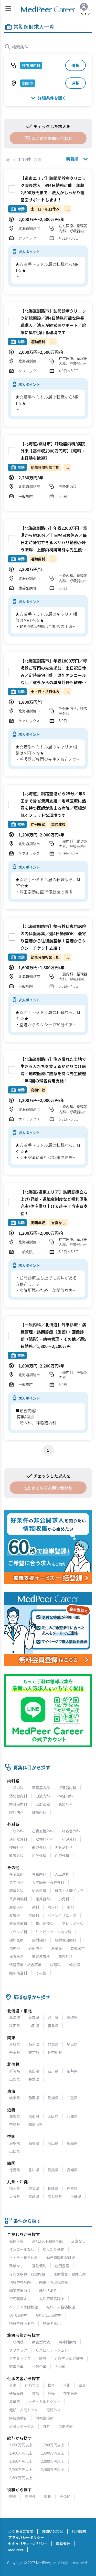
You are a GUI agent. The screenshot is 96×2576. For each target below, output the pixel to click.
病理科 (55, 1964)
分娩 (51, 2393)
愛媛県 (53, 2169)
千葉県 (14, 2052)
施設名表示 (52, 2323)
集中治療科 (45, 1923)
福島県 (53, 2025)
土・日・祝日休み (23, 2257)
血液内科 (43, 1795)
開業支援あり (20, 2290)
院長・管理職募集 (53, 2282)
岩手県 (53, 2017)
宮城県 (72, 2017)
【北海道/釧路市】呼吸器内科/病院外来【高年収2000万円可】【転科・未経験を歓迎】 (52, 450)
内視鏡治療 (45, 2418)
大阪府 (53, 2116)
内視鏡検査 (18, 2418)
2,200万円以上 (21, 2469)
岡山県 (53, 2143)
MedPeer (15, 2549)
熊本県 (72, 2188)
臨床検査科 (18, 1972)
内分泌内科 (18, 1804)
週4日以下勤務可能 (47, 2241)
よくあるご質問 (20, 2531)
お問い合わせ (52, 2531)
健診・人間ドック (69, 1890)
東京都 (33, 2052)
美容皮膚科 (41, 1956)
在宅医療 (16, 1874)
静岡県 (33, 2097)
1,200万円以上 (52, 2444)
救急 (35, 2393)
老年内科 (16, 1882)
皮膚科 (14, 1915)
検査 (51, 2385)
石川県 (53, 2071)
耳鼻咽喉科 (18, 1898)
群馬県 (53, 2044)
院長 (12, 2496)
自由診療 (65, 2426)
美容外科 (65, 1956)
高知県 (72, 2169)
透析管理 (16, 2393)
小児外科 (69, 1839)
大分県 (14, 2196)
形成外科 (39, 1847)
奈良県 (14, 2124)
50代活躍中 (18, 2315)
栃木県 (33, 2044)
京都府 (33, 2116)
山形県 (33, 2025)
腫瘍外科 (16, 1890)
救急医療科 (18, 1923)
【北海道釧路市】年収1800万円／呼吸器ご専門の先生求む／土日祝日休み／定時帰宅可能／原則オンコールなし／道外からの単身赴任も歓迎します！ (53, 675)
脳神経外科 (45, 1839)
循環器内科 (41, 1787)
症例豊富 (62, 2265)
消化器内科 (18, 1795)
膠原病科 (16, 1812)
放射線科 (39, 1940)
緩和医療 (16, 1940)
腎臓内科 (39, 1874)
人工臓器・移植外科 (48, 1882)
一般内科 (16, 1787)
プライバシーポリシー (26, 2537)
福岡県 (14, 2188)
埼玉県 (72, 2044)
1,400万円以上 (21, 2453)
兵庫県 (72, 2116)
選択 (75, 65)
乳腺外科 (16, 1855)
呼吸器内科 (67, 1787)
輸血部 (74, 1964)
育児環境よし (20, 2298)
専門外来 (53, 2409)
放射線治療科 (65, 1940)
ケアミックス (19, 2358)
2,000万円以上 (52, 2461)
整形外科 (16, 1847)
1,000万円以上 (21, 2444)
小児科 (63, 1898)
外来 (12, 2385)
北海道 (14, 2017)
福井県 (72, 2071)
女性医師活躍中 (51, 2298)
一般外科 (16, 1830)
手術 (66, 2385)
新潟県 (14, 2071)
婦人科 (53, 1907)
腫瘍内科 (39, 1812)
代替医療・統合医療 (25, 1964)
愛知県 (53, 2097)
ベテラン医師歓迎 (23, 2306)
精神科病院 (67, 2341)
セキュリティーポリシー (27, 2543)
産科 (35, 1907)
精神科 (14, 1948)
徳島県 (14, 2169)
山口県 (14, 2151)
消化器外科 (18, 1839)
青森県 (33, 2017)
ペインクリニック (62, 1915)
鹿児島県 (55, 2196)
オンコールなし (21, 2249)
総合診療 (39, 1890)
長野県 (33, 2079)
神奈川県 (55, 2052)
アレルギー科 (72, 1923)
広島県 (72, 2143)
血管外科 (62, 1855)
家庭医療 (43, 1804)
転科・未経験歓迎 (60, 2306)
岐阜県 (14, 2097)
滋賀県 (14, 2116)
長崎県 (53, 2188)
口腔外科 (39, 1855)
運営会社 (63, 2543)
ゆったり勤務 (53, 2249)
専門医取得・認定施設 (27, 2274)
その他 (41, 1972)
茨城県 (14, 2044)
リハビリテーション (52, 2350)
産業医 (56, 1948)
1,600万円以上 (52, 2453)
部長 (47, 2496)
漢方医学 (16, 1956)
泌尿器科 (43, 1898)
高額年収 (16, 2241)
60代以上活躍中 (49, 2315)
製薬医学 (77, 1948)
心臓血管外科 (43, 1830)
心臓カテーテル (21, 2426)
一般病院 (16, 2341)
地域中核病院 (20, 2282)
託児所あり (48, 2290)
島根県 (33, 2143)
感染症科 (65, 1804)
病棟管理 (32, 2385)
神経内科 (65, 1795)
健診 (42, 2358)
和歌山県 (35, 2124)
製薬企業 (16, 2366)
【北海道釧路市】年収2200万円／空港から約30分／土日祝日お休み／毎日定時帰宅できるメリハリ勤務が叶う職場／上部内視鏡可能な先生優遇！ (53, 542)
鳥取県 (14, 2143)
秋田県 (14, 2025)
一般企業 (39, 2366)
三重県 (72, 2097)
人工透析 (62, 1874)
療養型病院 (41, 2341)
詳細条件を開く (48, 97)
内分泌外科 (64, 1847)
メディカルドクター (44, 2401)
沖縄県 (75, 2196)
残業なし (16, 2265)
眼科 (70, 1907)
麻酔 (46, 2426)
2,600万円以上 (21, 2477)
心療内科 (35, 1948)
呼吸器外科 (71, 1830)
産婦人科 (16, 1907)
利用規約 (79, 2531)
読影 (82, 2385)
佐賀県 (33, 2188)
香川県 (33, 2169)
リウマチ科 (18, 1931)
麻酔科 (33, 1915)
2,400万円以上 (52, 2469)
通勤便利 (39, 2265)
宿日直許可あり (21, 2323)
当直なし (78, 2241)
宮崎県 (33, 2196)
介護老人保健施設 (69, 2358)
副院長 (30, 2496)
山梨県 (14, 2079)
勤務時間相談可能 (60, 2257)
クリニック (18, 2350)
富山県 (33, 2071)
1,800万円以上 (21, 2461)
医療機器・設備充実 (70, 2274)
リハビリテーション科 (53, 1931)
